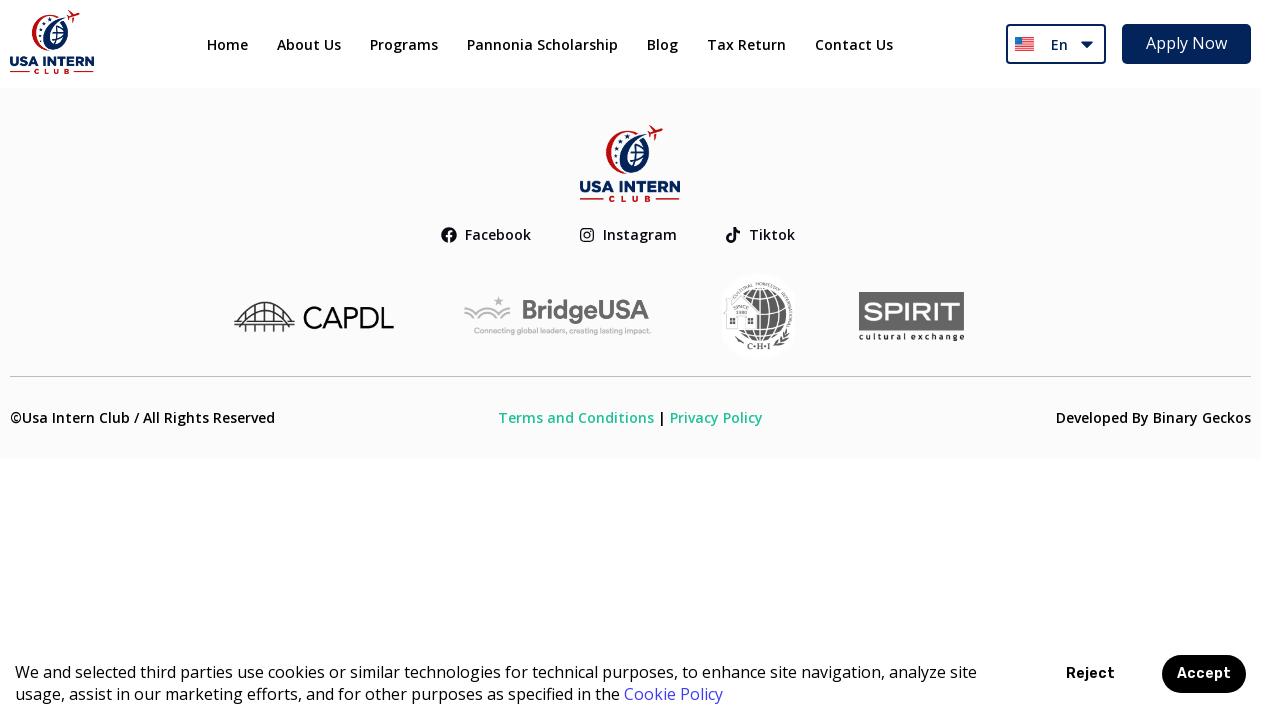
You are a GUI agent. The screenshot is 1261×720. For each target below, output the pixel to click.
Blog (662, 44)
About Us (309, 44)
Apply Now (1186, 43)
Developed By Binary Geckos (1153, 417)
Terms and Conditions (576, 417)
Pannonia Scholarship (542, 44)
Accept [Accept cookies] (1204, 673)
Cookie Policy (673, 694)
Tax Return (746, 44)
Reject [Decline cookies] (1090, 673)
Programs (404, 44)
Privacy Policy (716, 417)
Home (227, 44)
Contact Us (854, 44)
